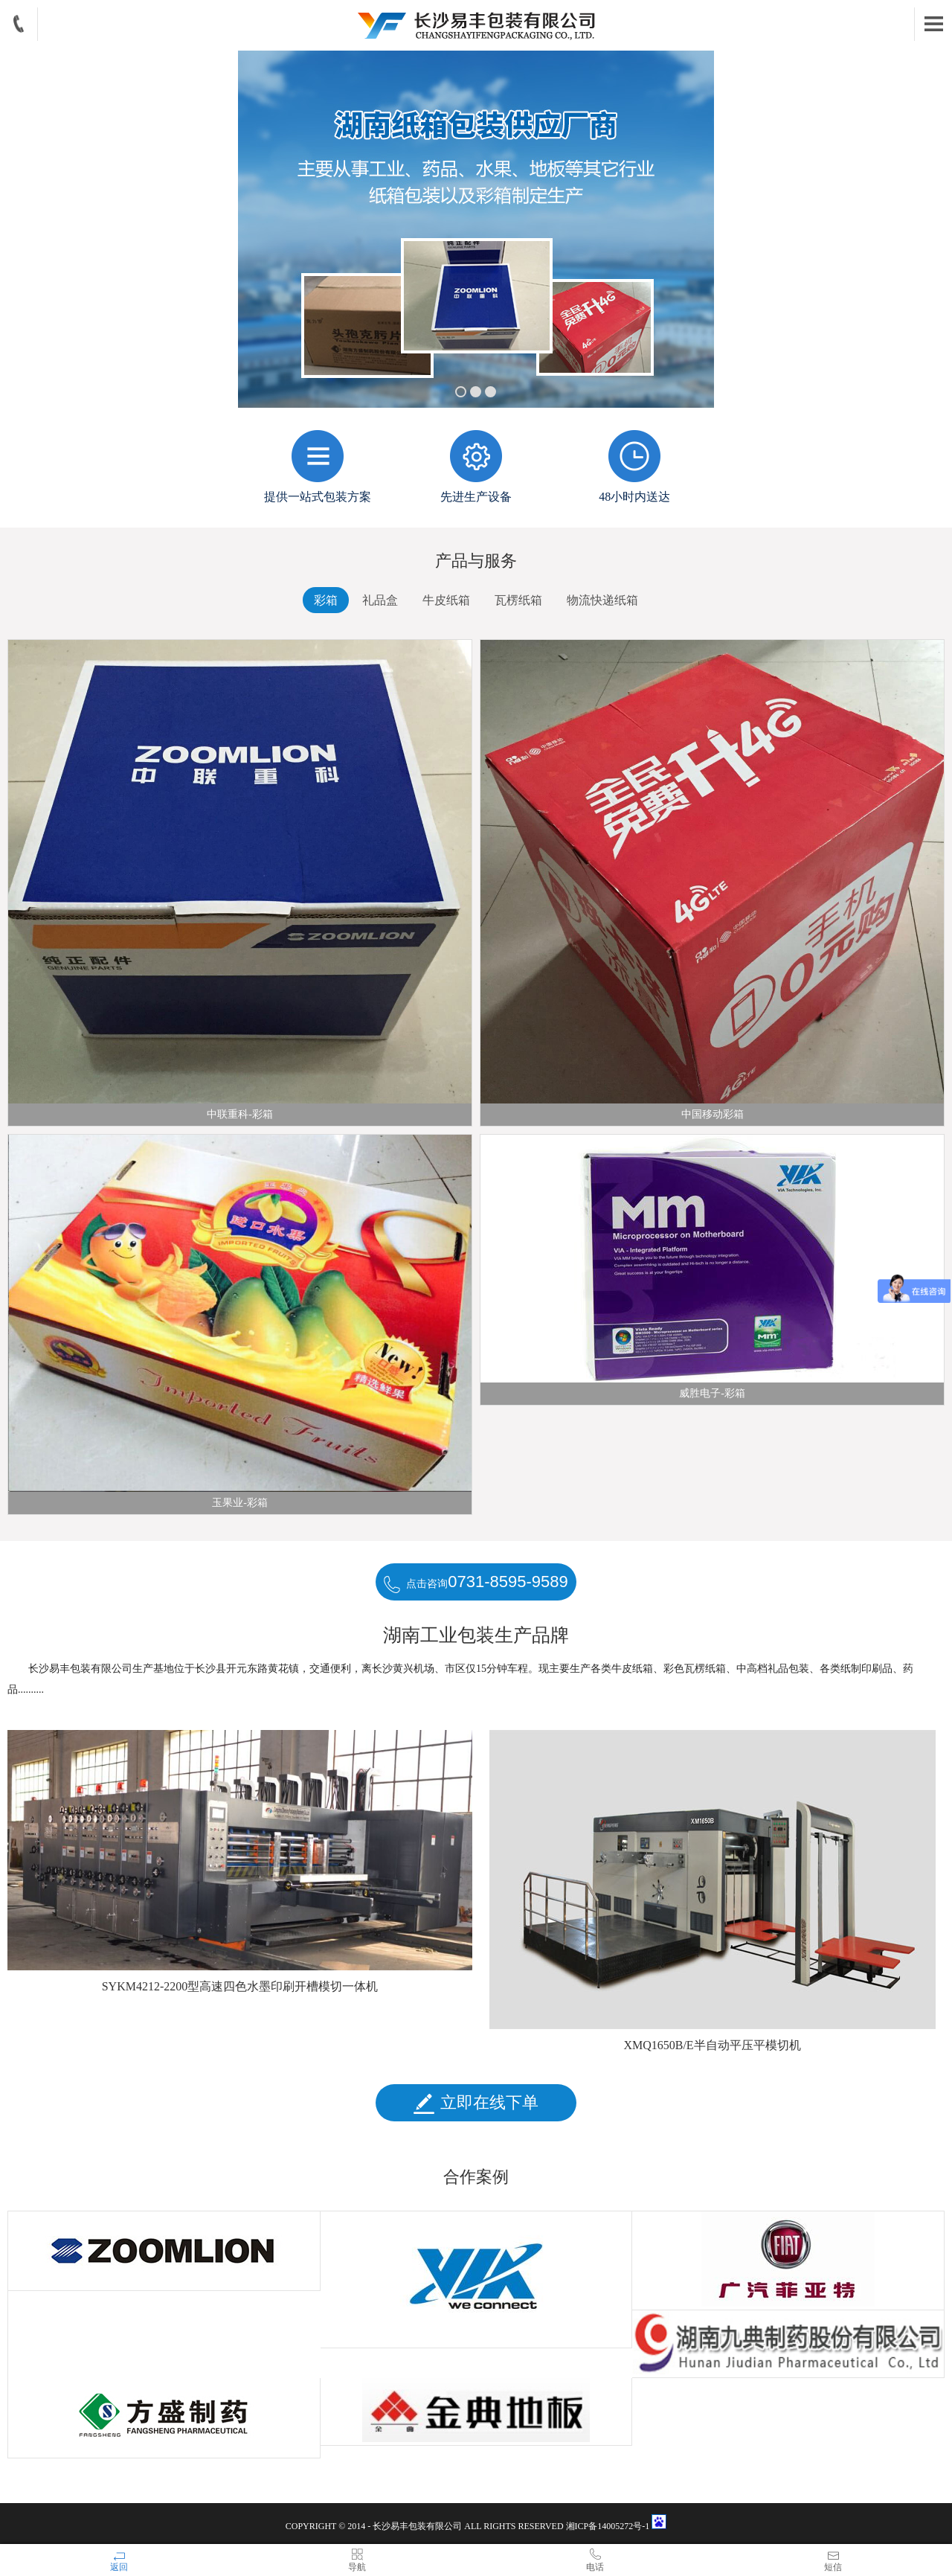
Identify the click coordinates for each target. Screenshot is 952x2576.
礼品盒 (380, 600)
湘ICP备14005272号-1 (609, 2526)
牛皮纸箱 (446, 600)
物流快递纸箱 (602, 600)
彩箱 (326, 600)
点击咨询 (475, 1582)
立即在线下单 (476, 2103)
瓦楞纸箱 (518, 600)
